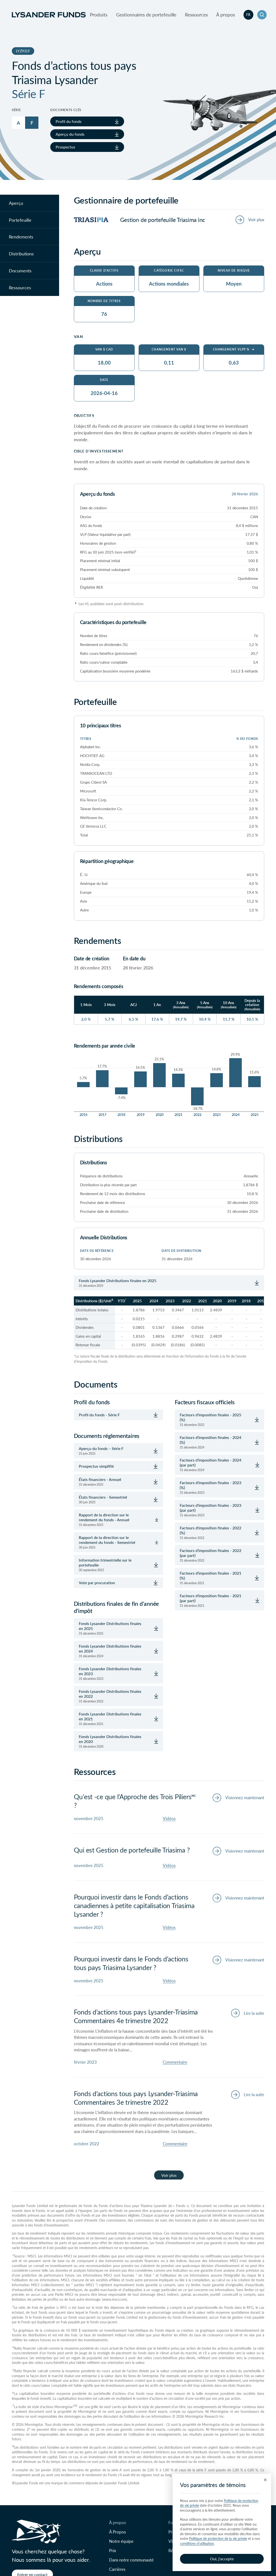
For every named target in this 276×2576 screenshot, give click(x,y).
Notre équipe (121, 2541)
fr (248, 14)
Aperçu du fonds (87, 134)
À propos (225, 14)
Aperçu (16, 203)
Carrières (117, 2569)
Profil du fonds (87, 121)
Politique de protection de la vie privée (218, 2538)
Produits (98, 14)
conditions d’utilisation (197, 2543)
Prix (112, 2550)
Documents (20, 270)
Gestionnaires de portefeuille (146, 14)
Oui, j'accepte (222, 2558)
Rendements (21, 237)
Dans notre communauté (131, 2560)
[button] (262, 14)
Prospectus (87, 147)
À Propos (117, 2532)
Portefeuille (20, 220)
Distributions (21, 253)
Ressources (196, 14)
